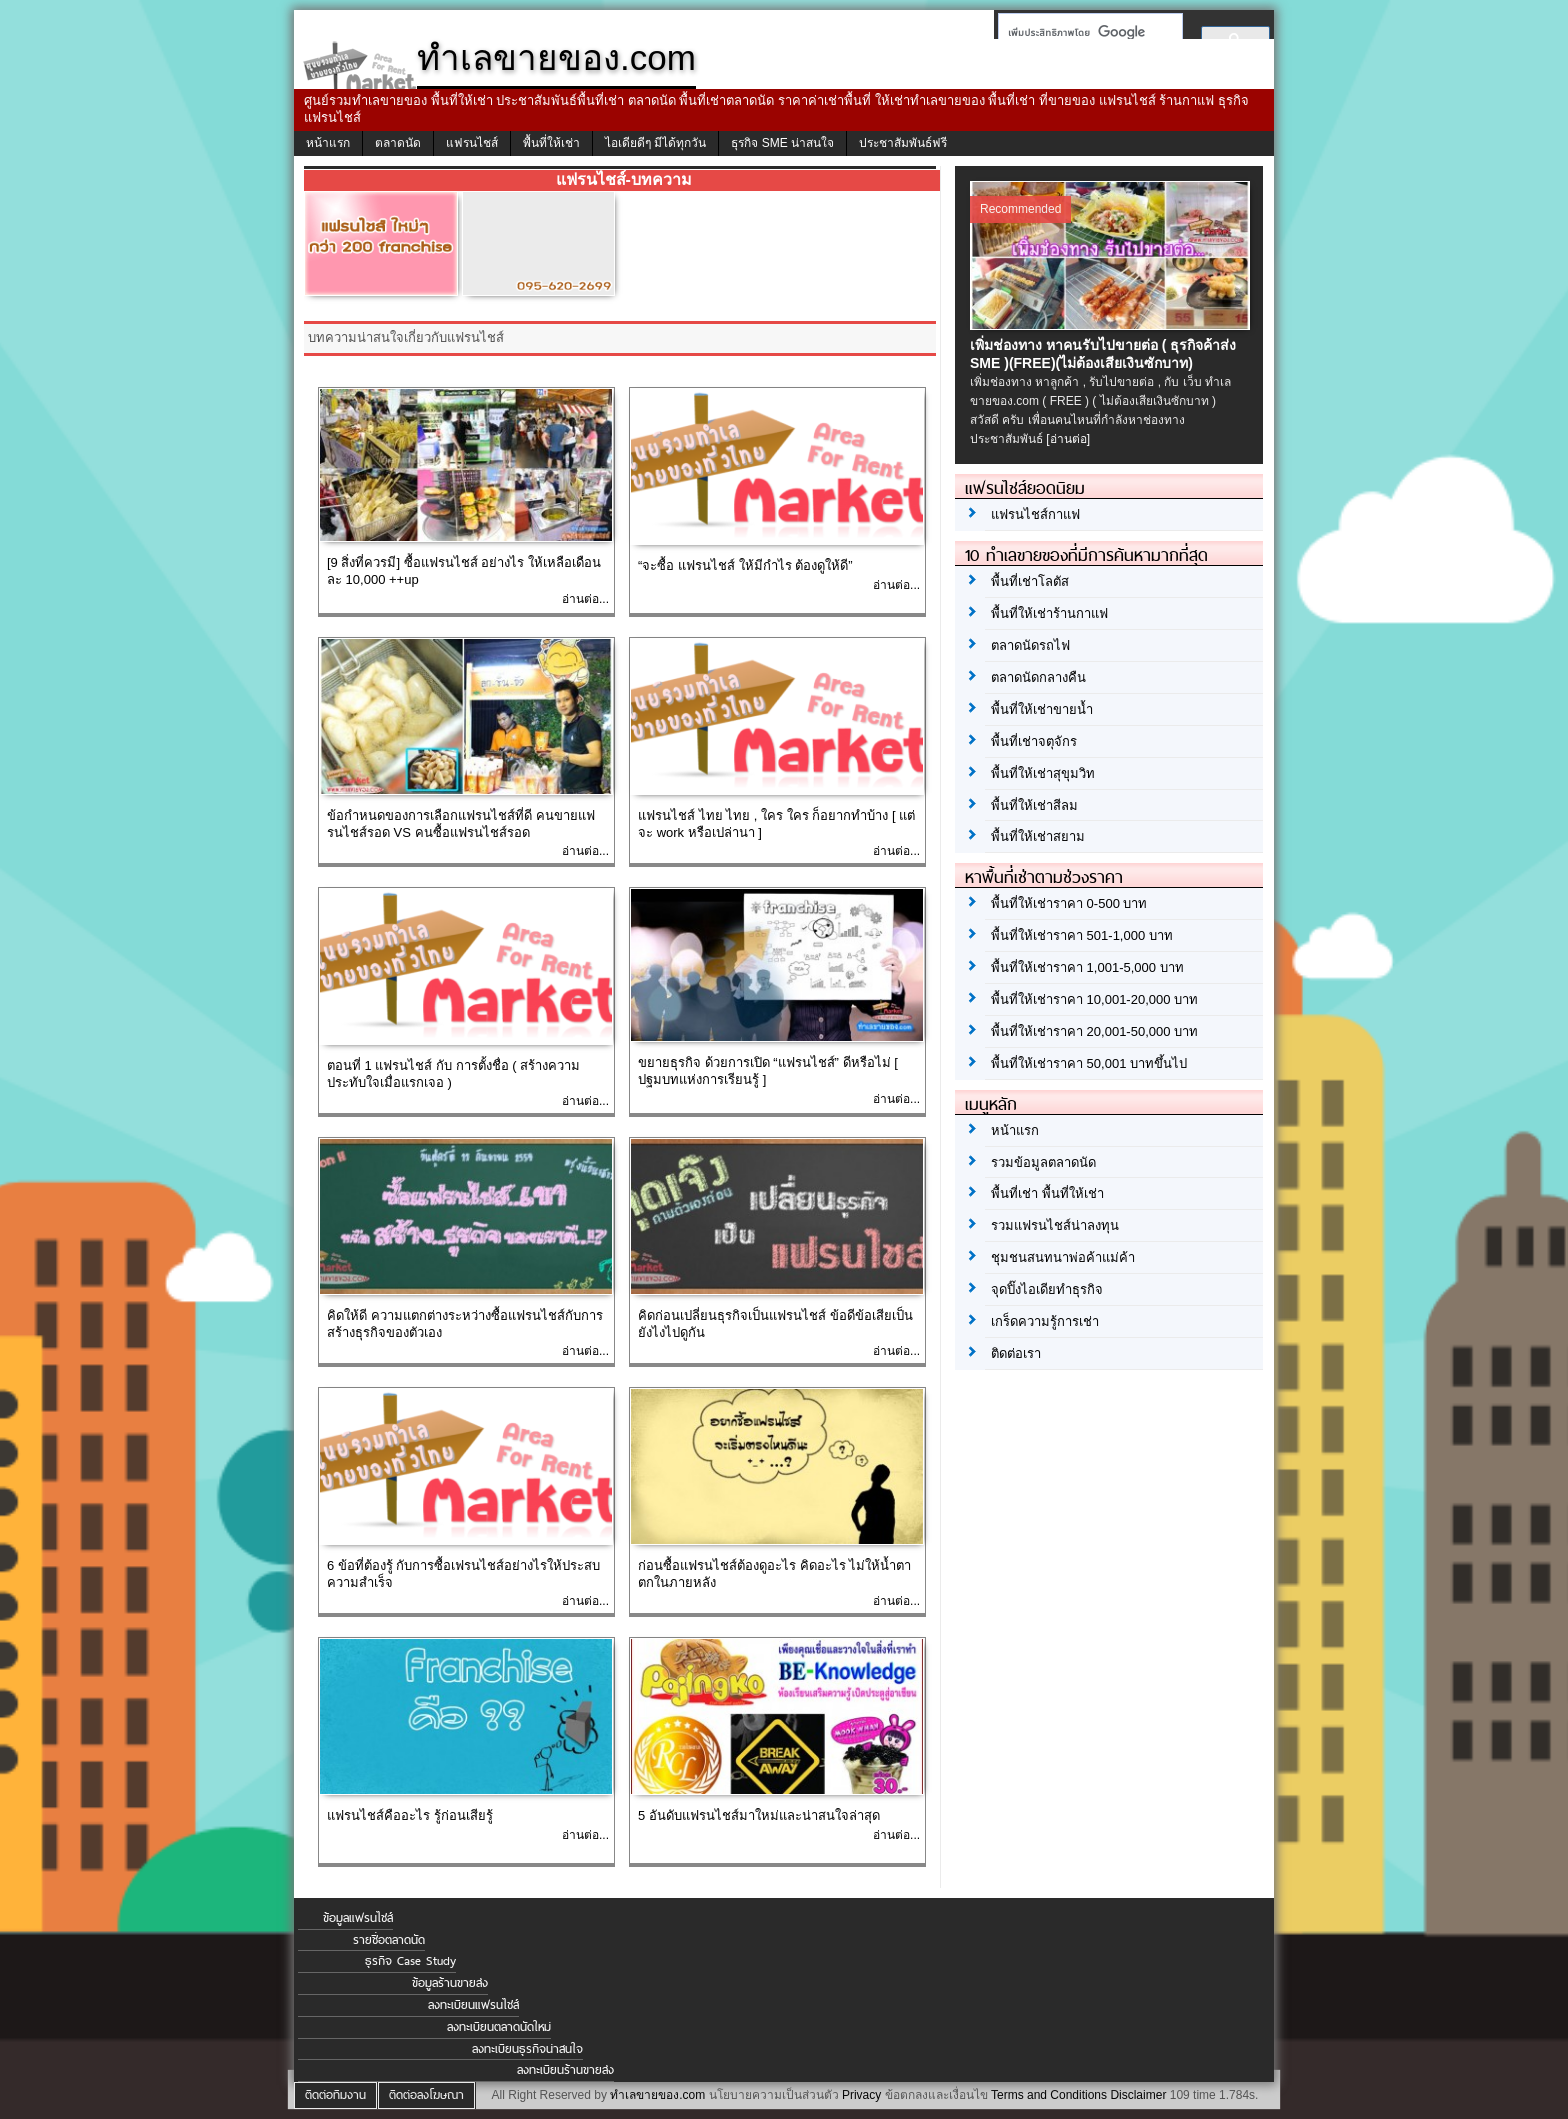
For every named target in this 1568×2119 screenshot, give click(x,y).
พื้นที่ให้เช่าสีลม (1034, 805)
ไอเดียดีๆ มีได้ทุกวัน (655, 143)
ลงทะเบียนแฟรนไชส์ (473, 2005)
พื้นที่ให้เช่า (551, 143)
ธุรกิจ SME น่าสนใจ (782, 143)
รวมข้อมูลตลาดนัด (1043, 1162)
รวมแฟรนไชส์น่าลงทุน (1055, 1225)
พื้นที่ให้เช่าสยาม (1038, 836)
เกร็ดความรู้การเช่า (1045, 1321)
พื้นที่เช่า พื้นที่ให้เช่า (1047, 1193)
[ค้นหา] (1084, 32)
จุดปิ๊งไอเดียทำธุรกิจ (1047, 1289)
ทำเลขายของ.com (657, 2095)
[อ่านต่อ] (1068, 439)
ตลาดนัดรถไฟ (1030, 645)
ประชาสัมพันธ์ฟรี (903, 143)
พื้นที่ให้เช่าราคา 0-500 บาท (1069, 903)
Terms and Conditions (1049, 2095)
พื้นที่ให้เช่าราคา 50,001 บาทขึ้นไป (1089, 1063)
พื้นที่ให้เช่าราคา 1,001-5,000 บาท (1087, 967)
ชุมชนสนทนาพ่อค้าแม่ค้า (1063, 1257)
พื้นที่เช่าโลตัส (1030, 581)
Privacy (861, 2095)
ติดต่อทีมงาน (335, 2095)
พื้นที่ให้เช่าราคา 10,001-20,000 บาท (1094, 999)
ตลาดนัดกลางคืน (1038, 677)
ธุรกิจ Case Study (410, 1961)
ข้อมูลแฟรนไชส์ (358, 1918)
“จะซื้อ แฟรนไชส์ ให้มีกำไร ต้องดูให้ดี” (745, 565)
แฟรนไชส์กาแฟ (1035, 514)
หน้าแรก (328, 143)
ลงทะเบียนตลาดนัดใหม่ (499, 2027)
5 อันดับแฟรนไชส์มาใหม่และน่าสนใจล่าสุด (759, 1815)
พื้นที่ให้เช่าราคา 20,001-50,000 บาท (1094, 1031)
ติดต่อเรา (1016, 1353)
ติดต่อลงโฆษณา (426, 2095)
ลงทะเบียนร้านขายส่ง (565, 2070)
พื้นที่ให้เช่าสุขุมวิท (1043, 773)
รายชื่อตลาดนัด (389, 1940)
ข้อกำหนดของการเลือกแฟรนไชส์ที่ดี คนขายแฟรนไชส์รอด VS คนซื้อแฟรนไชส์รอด (461, 824)
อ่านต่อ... (585, 599)
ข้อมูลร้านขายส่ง (450, 1983)
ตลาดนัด (398, 143)
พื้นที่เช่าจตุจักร (1034, 741)
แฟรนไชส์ (472, 143)
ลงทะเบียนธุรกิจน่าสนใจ (527, 2049)
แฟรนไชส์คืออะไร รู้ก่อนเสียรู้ (410, 1815)
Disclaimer (1138, 2095)
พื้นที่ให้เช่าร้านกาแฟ (1049, 613)
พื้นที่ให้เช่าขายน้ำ (1042, 709)
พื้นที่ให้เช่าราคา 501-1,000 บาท (1082, 935)
